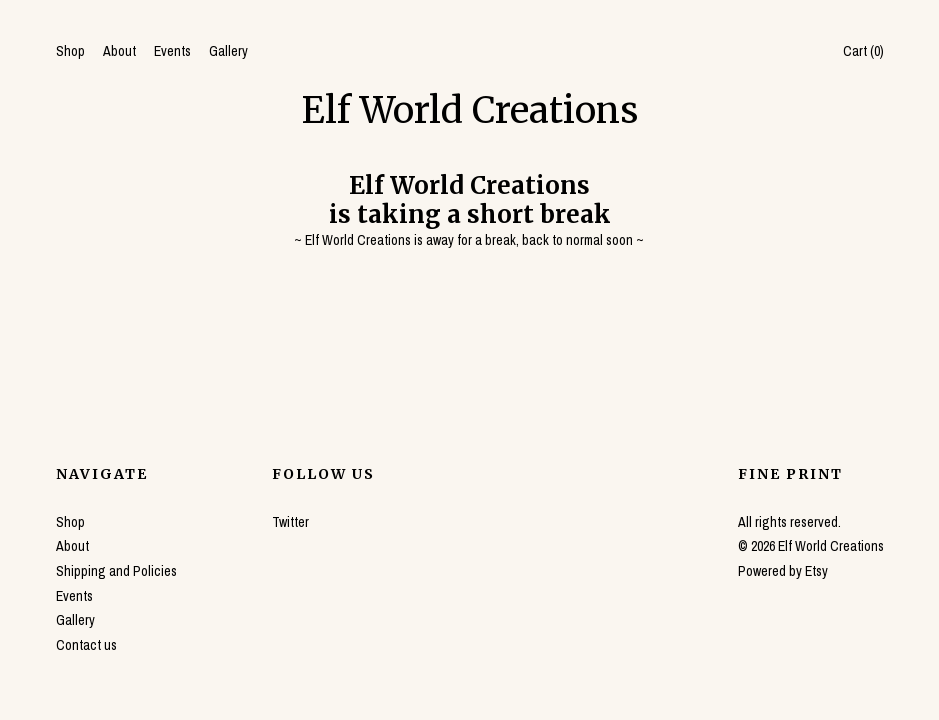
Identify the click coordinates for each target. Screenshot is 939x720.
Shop (70, 51)
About (119, 51)
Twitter (290, 522)
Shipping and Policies (116, 571)
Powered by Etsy (783, 571)
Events (172, 51)
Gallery (228, 51)
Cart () (863, 51)
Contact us (86, 645)
